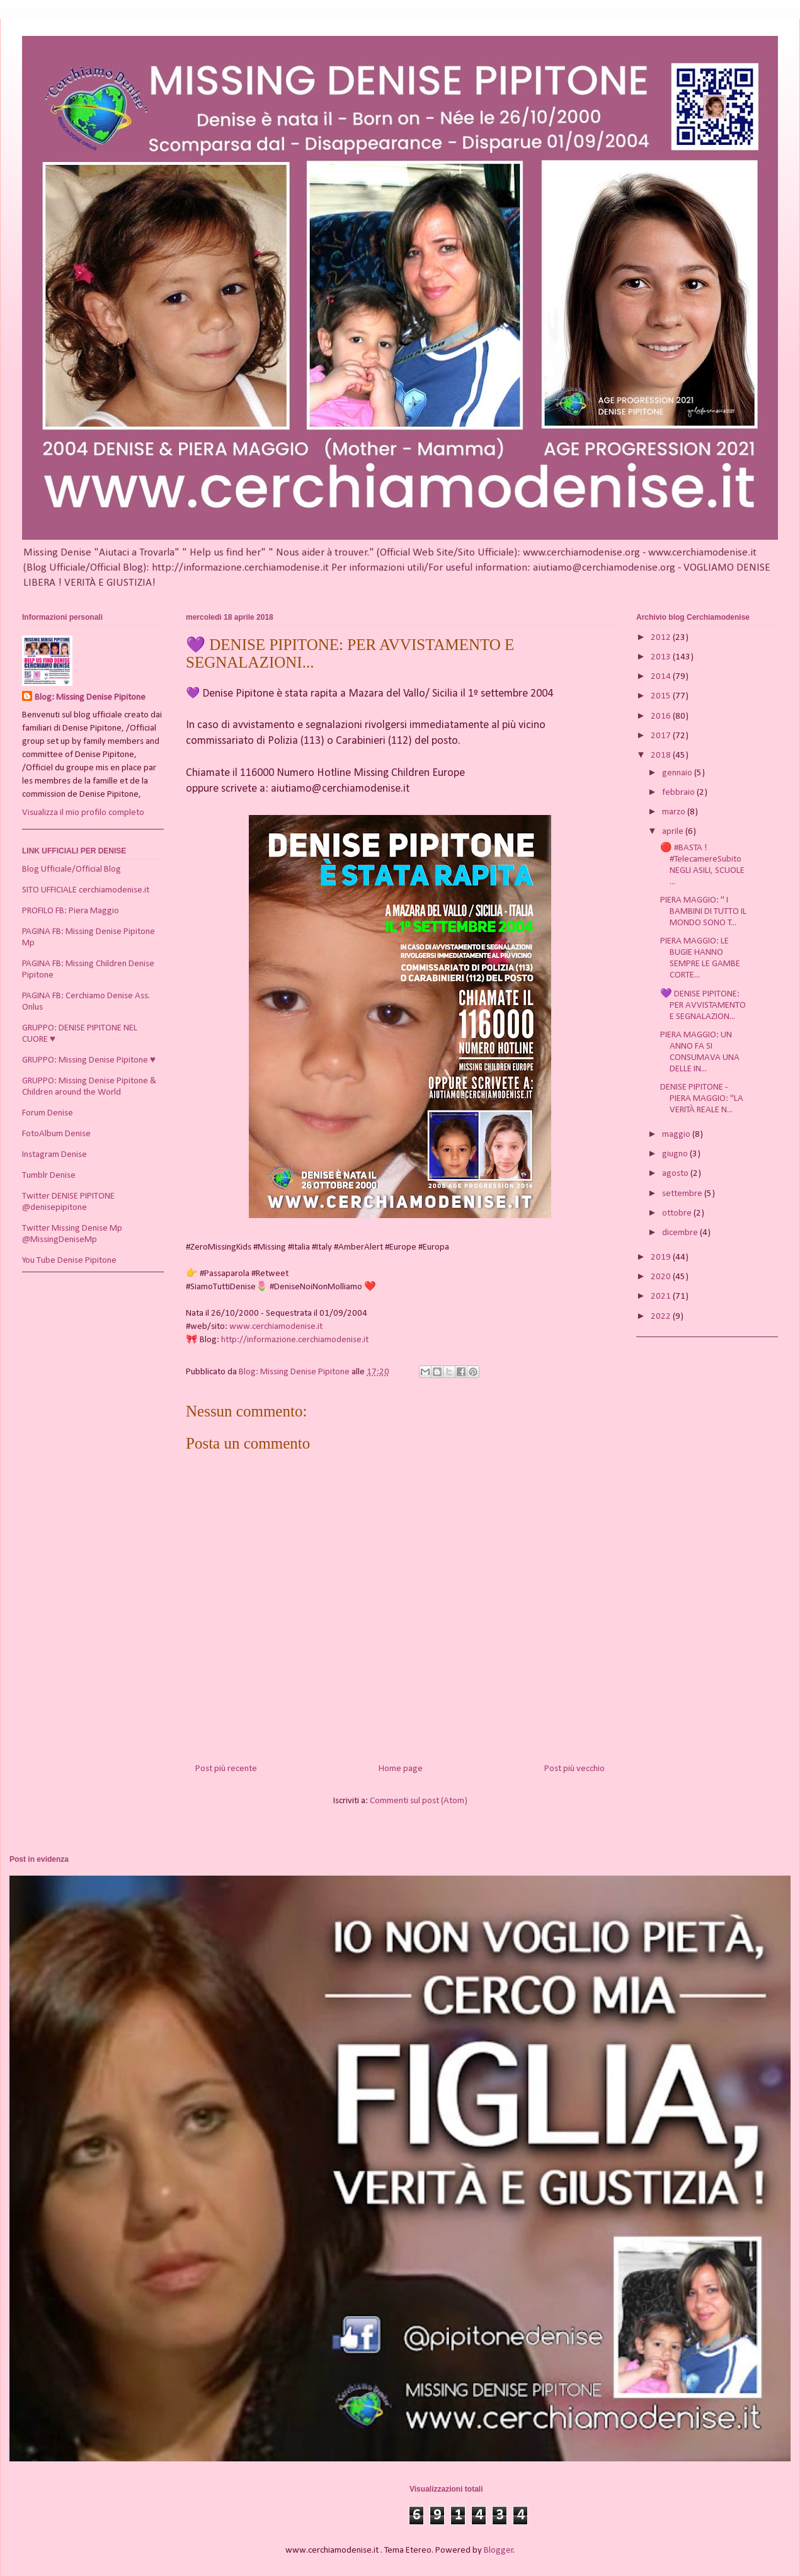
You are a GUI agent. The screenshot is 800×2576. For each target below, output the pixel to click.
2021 (662, 1296)
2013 (662, 657)
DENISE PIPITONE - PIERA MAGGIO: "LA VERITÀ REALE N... (701, 1099)
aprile (673, 831)
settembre (683, 1194)
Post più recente (226, 1769)
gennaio (678, 773)
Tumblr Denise (49, 1175)
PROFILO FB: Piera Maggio (70, 911)
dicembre (681, 1233)
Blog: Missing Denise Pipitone (90, 697)
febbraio (679, 792)
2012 (662, 637)
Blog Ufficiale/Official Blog (71, 869)
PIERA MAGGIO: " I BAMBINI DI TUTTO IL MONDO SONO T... (703, 912)
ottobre (678, 1213)
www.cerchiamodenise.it (276, 1326)
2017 (662, 736)
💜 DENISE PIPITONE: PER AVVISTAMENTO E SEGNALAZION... (703, 1005)
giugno (676, 1154)
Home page (401, 1769)
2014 (662, 676)
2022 (662, 1316)
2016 (662, 716)
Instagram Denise (54, 1155)
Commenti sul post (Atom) (418, 1801)
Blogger (498, 2550)
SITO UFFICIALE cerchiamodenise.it (85, 890)
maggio (677, 1134)
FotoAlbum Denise (56, 1134)
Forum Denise (47, 1113)
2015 (662, 696)
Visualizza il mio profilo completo (83, 813)
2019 (662, 1257)
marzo (674, 812)
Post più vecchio (574, 1769)
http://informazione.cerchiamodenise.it (295, 1340)
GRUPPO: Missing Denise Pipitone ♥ (89, 1060)
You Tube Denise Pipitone (69, 1260)
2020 (662, 1277)
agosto (676, 1173)
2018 (662, 755)
